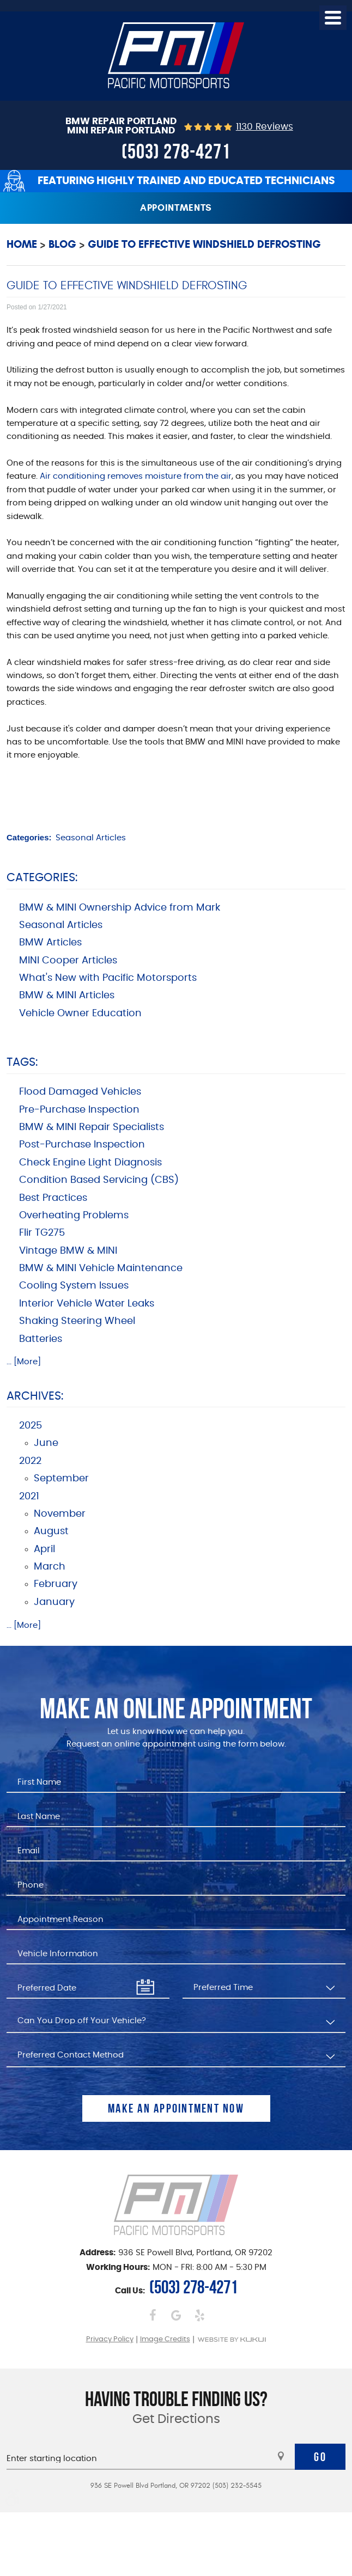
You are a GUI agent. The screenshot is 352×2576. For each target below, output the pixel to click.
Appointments (176, 207)
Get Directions (176, 2419)
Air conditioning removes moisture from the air (136, 476)
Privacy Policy (109, 2339)
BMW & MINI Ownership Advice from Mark (119, 908)
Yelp (199, 2314)
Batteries (40, 1339)
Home (22, 244)
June (46, 1443)
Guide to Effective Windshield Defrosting (204, 244)
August (51, 1531)
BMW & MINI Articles (66, 995)
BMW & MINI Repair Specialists (91, 1127)
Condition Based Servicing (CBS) (99, 1180)
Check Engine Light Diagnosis (90, 1163)
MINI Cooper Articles (68, 961)
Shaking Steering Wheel (77, 1321)
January (54, 1602)
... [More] (24, 1362)
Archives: (35, 1396)
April (44, 1549)
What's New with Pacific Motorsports (108, 978)
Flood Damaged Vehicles (80, 1092)
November (60, 1514)
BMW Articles (50, 943)
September (61, 1479)
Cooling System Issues (74, 1286)
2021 (29, 1496)
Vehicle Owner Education (80, 1013)
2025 (30, 1426)
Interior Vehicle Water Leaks (86, 1304)
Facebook (152, 2314)
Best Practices (53, 1198)
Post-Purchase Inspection (82, 1145)
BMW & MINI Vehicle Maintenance (101, 1268)
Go (320, 2456)
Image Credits (165, 2339)
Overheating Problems (74, 1215)
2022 (30, 1461)
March (49, 1567)
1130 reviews (264, 127)
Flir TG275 (42, 1233)
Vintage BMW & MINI (68, 1251)
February (55, 1584)
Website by (231, 2339)
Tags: (22, 1062)
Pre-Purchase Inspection (79, 1110)
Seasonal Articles (91, 838)
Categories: (42, 877)
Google (176, 2314)
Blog (62, 244)
